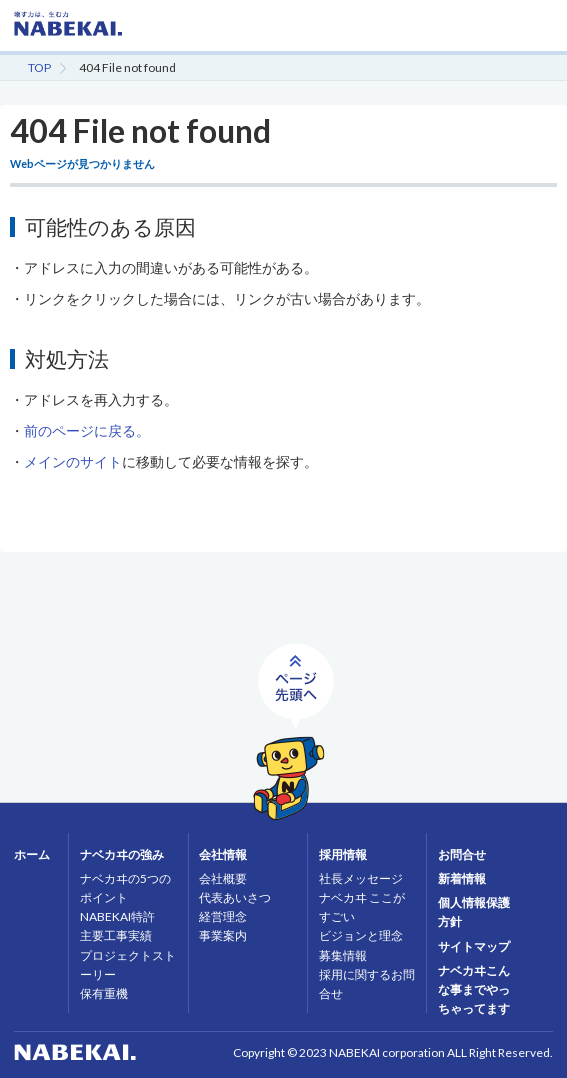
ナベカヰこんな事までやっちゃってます (474, 989)
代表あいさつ (235, 897)
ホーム (32, 854)
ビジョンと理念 (361, 935)
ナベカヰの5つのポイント (125, 888)
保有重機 (104, 993)
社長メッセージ (361, 878)
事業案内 (223, 935)
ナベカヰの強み (122, 854)
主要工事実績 (116, 935)
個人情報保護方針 (474, 912)
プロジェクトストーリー (128, 965)
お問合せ (462, 854)
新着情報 (462, 878)
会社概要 (223, 878)
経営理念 (223, 916)
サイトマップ (474, 946)
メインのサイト (73, 461)
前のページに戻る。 (87, 430)
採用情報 (343, 854)
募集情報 (343, 955)
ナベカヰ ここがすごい (362, 907)
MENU (537, 34)
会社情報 (223, 854)
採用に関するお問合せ (367, 984)
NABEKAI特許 (117, 916)
